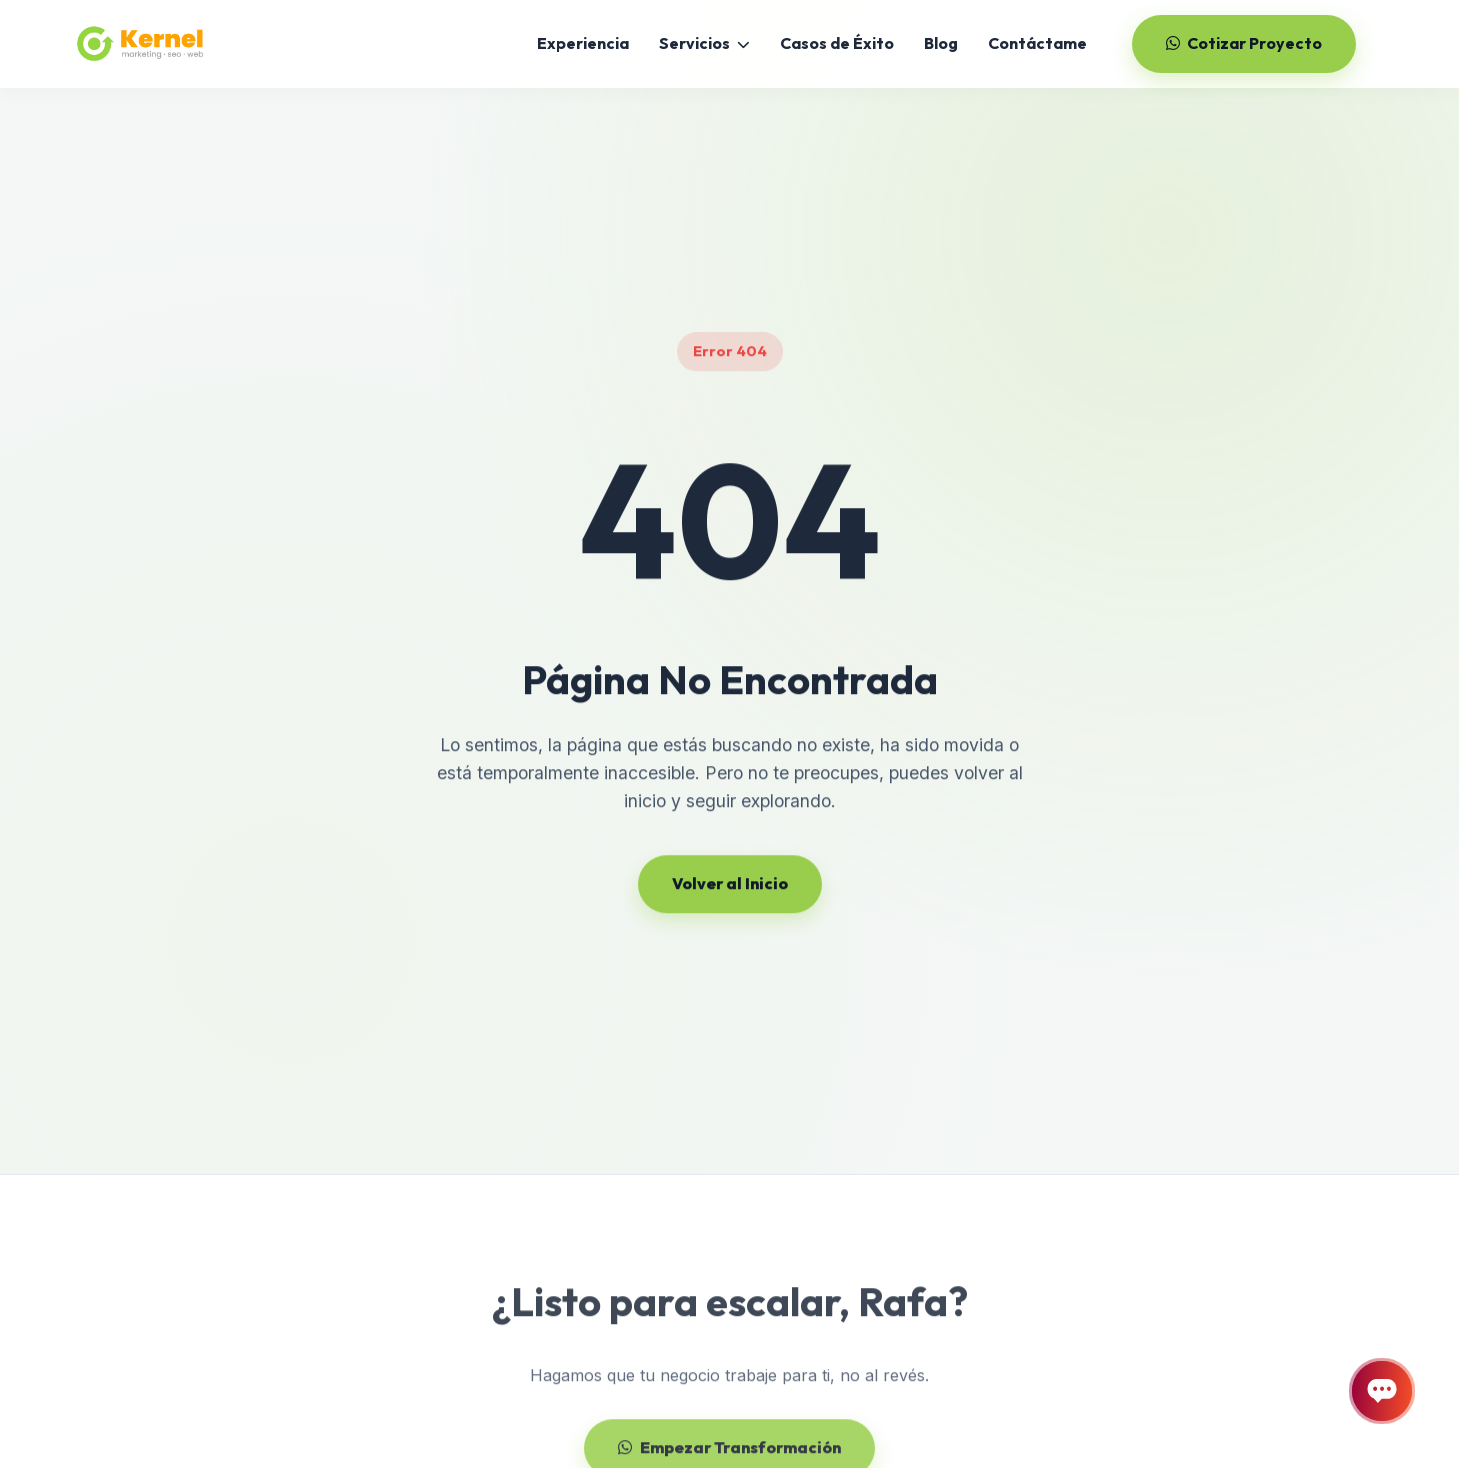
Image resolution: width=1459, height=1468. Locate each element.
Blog (941, 43)
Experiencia (583, 43)
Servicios (704, 43)
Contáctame (1037, 43)
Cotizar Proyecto (1244, 43)
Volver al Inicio (730, 887)
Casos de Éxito (837, 43)
